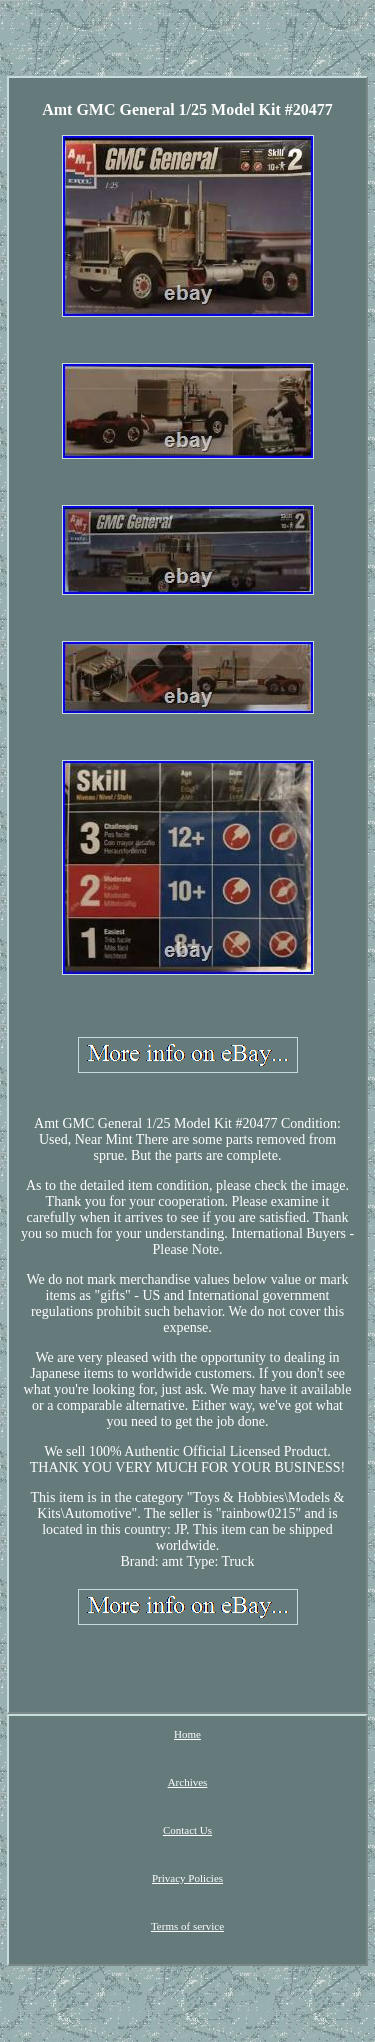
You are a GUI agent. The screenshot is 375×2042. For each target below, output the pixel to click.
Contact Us (187, 1830)
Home (187, 1734)
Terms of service (187, 1926)
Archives (188, 1782)
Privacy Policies (187, 1878)
